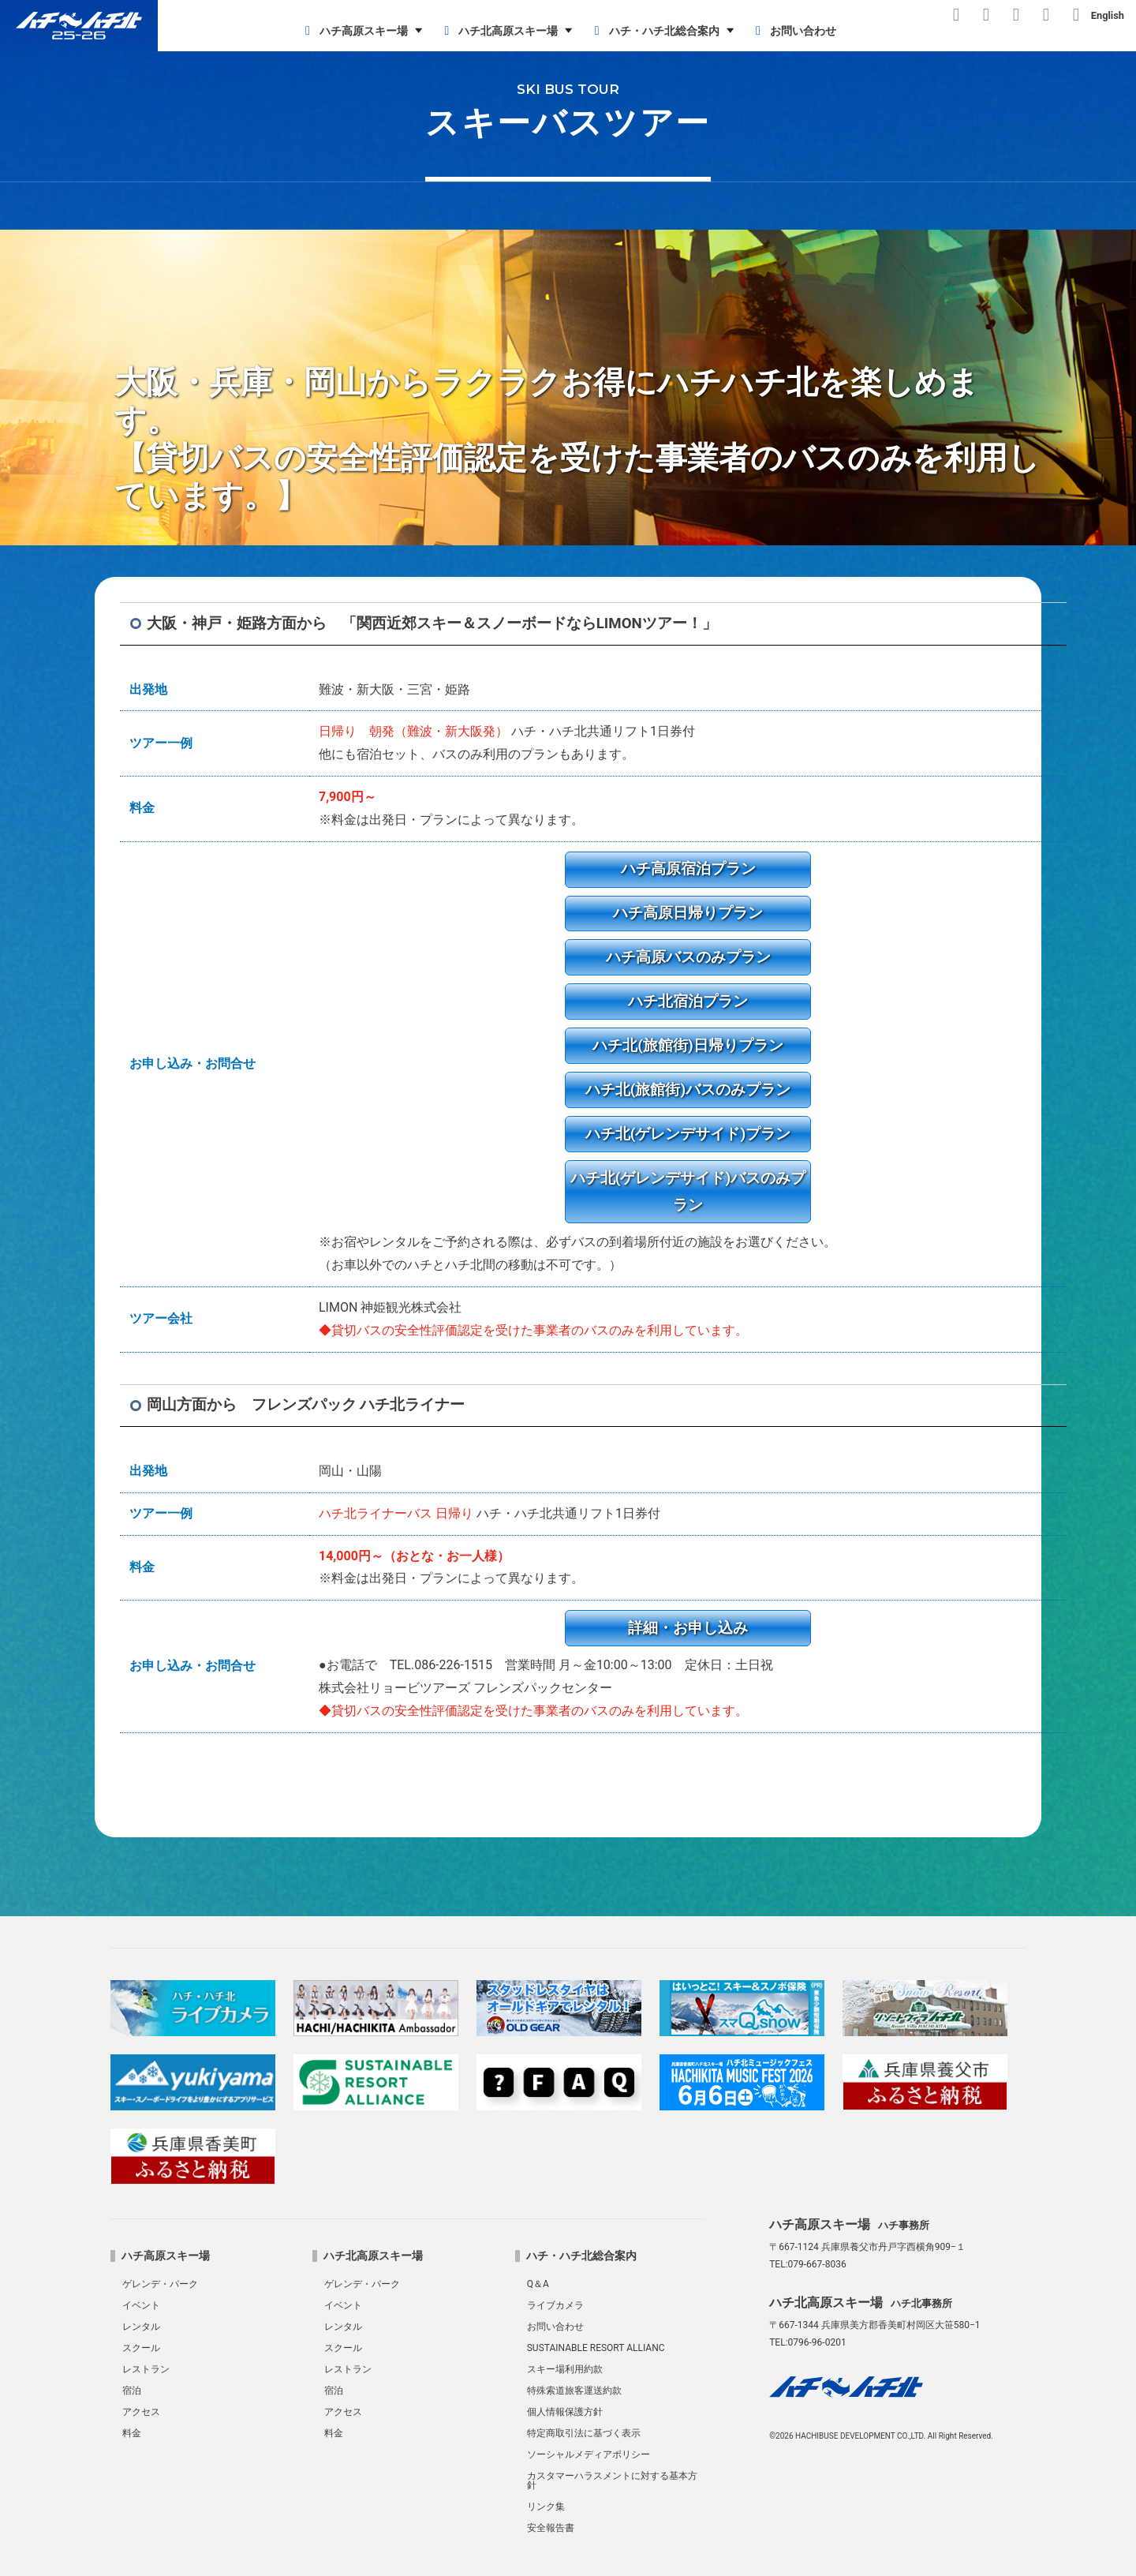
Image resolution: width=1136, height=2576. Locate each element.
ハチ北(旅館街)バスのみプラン (687, 1089)
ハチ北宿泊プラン (688, 1001)
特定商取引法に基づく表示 (584, 2433)
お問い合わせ (793, 30)
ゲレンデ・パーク (160, 2284)
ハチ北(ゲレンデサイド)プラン (687, 1134)
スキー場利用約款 (565, 2369)
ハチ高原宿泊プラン (688, 868)
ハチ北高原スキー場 (498, 30)
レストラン (146, 2369)
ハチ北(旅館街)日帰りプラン (687, 1045)
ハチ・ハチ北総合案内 (654, 30)
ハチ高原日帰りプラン (688, 913)
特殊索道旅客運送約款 (574, 2390)
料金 (131, 2433)
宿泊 (131, 2390)
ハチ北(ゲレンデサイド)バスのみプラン (687, 1192)
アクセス (141, 2411)
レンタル (141, 2326)
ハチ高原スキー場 (354, 30)
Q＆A (538, 2284)
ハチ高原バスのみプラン (688, 957)
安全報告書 (550, 2527)
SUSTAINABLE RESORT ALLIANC (596, 2347)
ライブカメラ (555, 2305)
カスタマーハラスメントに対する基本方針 (612, 2480)
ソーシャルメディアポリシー (588, 2454)
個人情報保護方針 (565, 2411)
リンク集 (546, 2506)
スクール (141, 2347)
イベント (141, 2305)
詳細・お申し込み (688, 1628)
